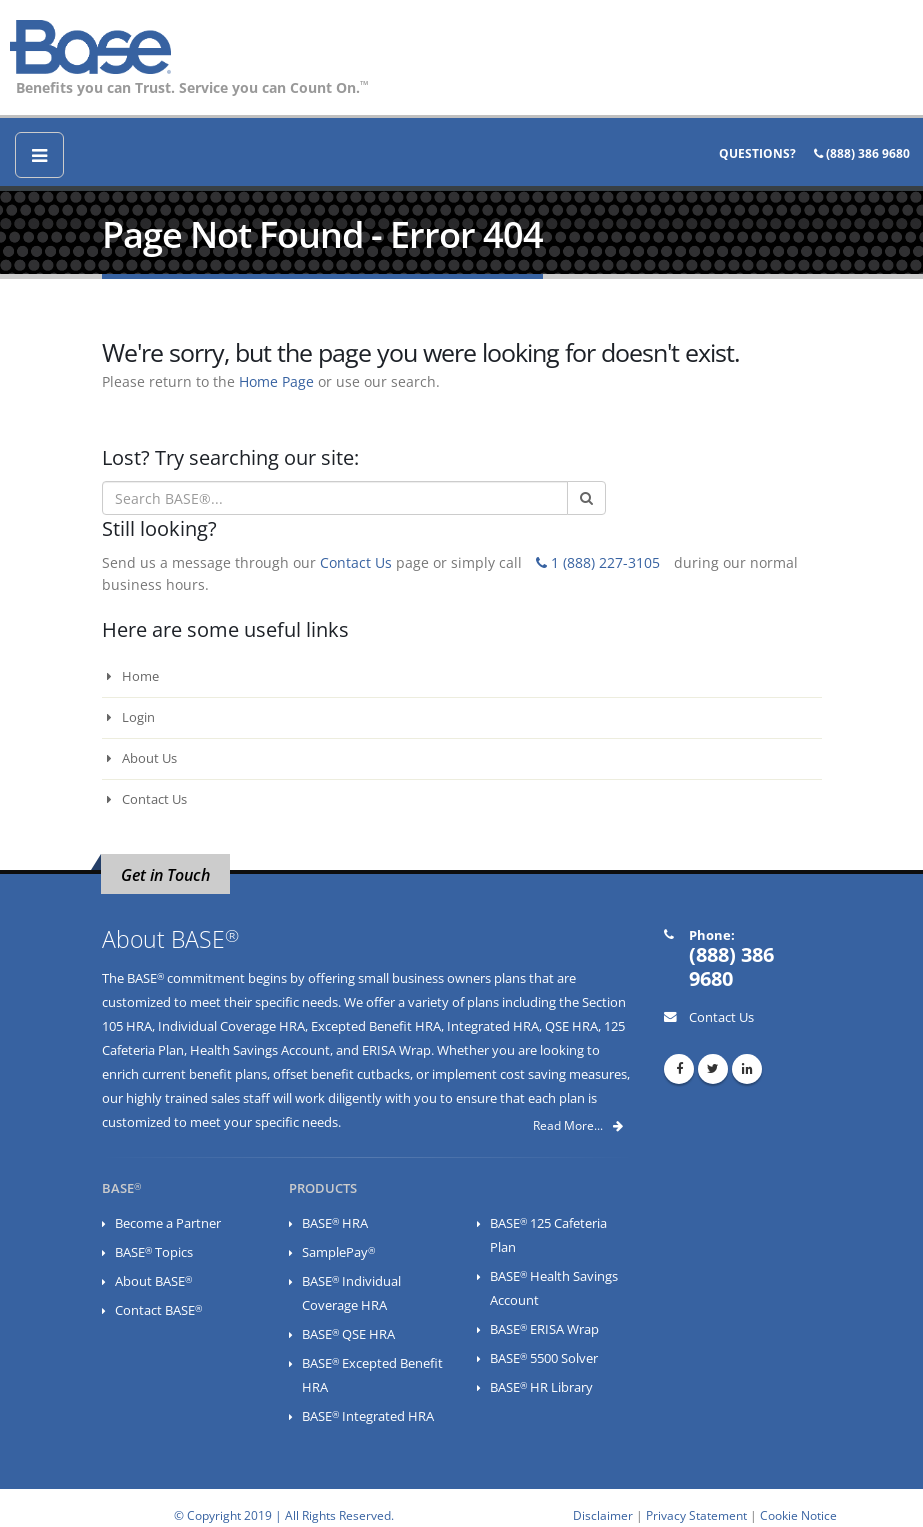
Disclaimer (603, 1515)
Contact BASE (158, 1310)
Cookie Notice (798, 1515)
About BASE (153, 1281)
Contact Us (356, 562)
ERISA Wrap (396, 1050)
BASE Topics (154, 1252)
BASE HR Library (541, 1387)
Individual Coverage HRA (231, 1026)
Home (133, 676)
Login (131, 717)
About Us (142, 758)
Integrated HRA (493, 1026)
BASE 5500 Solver (544, 1358)
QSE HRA (571, 1026)
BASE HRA (335, 1223)
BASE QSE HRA (348, 1334)
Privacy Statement (696, 1515)
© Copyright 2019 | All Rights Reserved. (284, 1515)
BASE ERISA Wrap (544, 1329)
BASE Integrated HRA (368, 1416)
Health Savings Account (260, 1050)
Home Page (276, 381)
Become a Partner (168, 1223)
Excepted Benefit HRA (376, 1026)
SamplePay (338, 1252)
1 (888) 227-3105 (598, 562)
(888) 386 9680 (862, 153)
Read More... (578, 1125)
